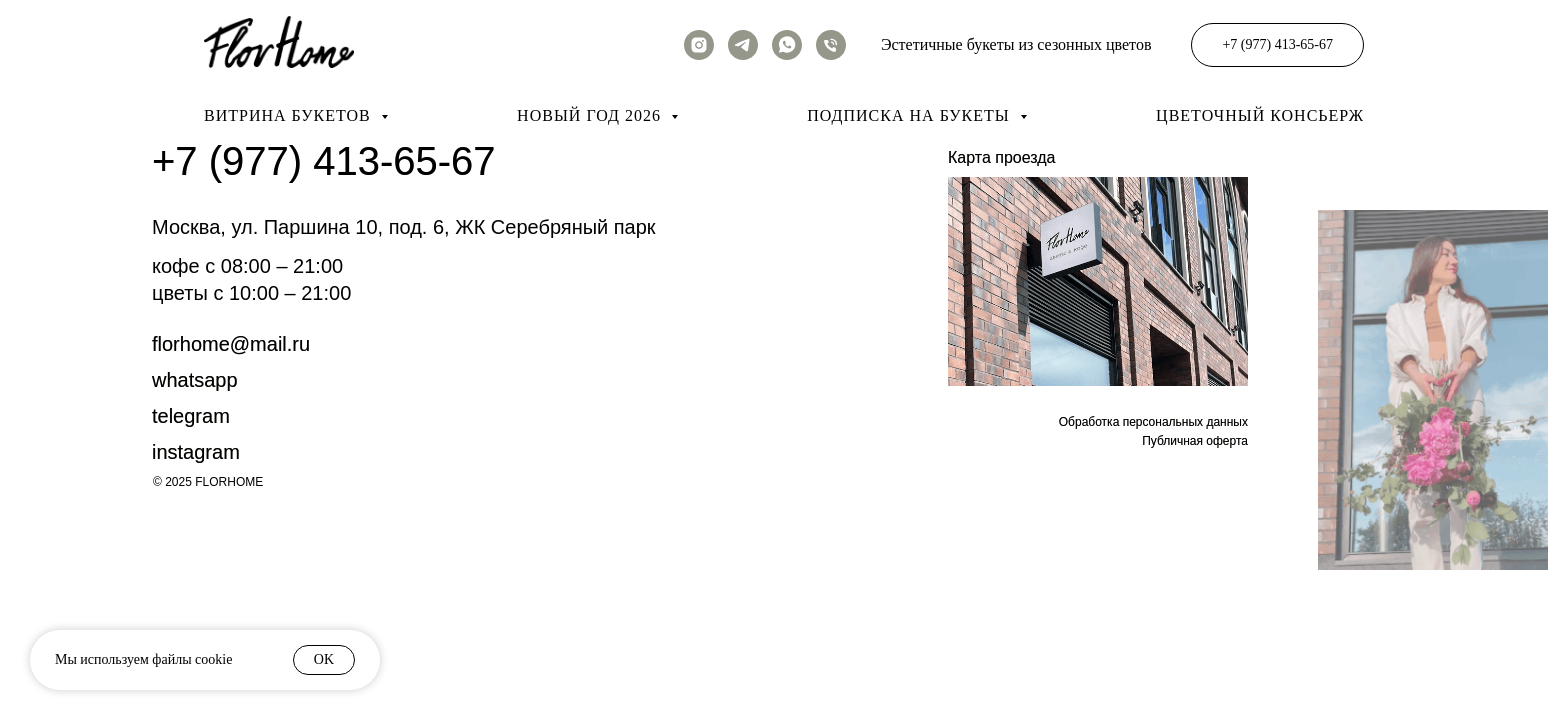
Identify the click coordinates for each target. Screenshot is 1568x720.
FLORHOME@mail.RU (231, 344)
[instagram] (699, 45)
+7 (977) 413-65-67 (324, 161)
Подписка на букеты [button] (910, 115)
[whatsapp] (787, 45)
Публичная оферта (1195, 441)
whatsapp (195, 380)
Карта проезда (1001, 157)
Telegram (191, 416)
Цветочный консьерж (1260, 115)
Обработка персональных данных (1153, 422)
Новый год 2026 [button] (591, 115)
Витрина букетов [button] (290, 115)
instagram (196, 452)
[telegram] (743, 45)
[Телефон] (831, 45)
